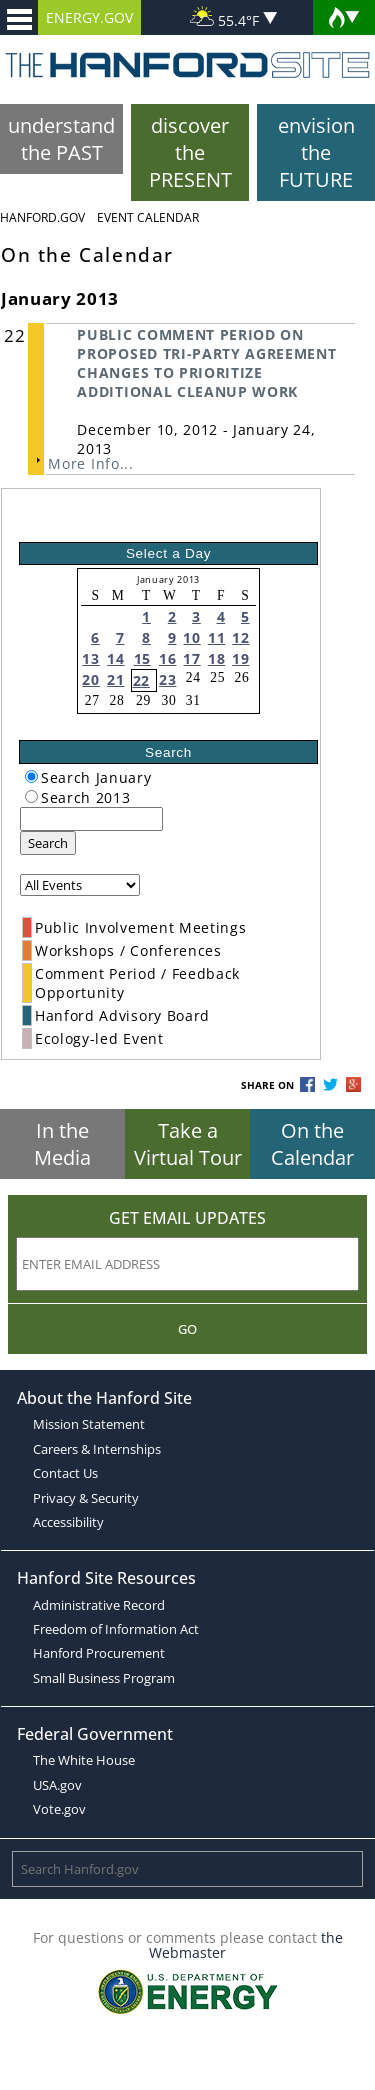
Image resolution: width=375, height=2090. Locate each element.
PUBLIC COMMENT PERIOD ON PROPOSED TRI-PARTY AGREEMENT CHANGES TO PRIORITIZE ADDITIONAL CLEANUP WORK (206, 363)
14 (115, 658)
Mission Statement (89, 1424)
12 (240, 637)
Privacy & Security (86, 1498)
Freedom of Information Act (116, 1629)
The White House (84, 1760)
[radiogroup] (31, 776)
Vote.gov (59, 1809)
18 (216, 658)
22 (141, 680)
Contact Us (65, 1473)
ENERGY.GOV (89, 17)
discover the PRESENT (190, 152)
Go (187, 1329)
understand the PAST (61, 139)
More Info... (90, 463)
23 (167, 679)
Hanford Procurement (99, 1653)
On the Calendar (312, 1144)
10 (191, 637)
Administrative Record (99, 1605)
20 (90, 679)
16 (167, 658)
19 (240, 658)
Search (48, 843)
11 (216, 637)
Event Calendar (148, 217)
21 (115, 679)
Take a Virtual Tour (188, 1144)
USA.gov (57, 1785)
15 (142, 658)
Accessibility (68, 1522)
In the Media (62, 1144)
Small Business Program (104, 1678)
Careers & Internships (97, 1449)
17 (191, 658)
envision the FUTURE (316, 152)
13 (90, 658)
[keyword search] (91, 819)
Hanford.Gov (42, 217)
